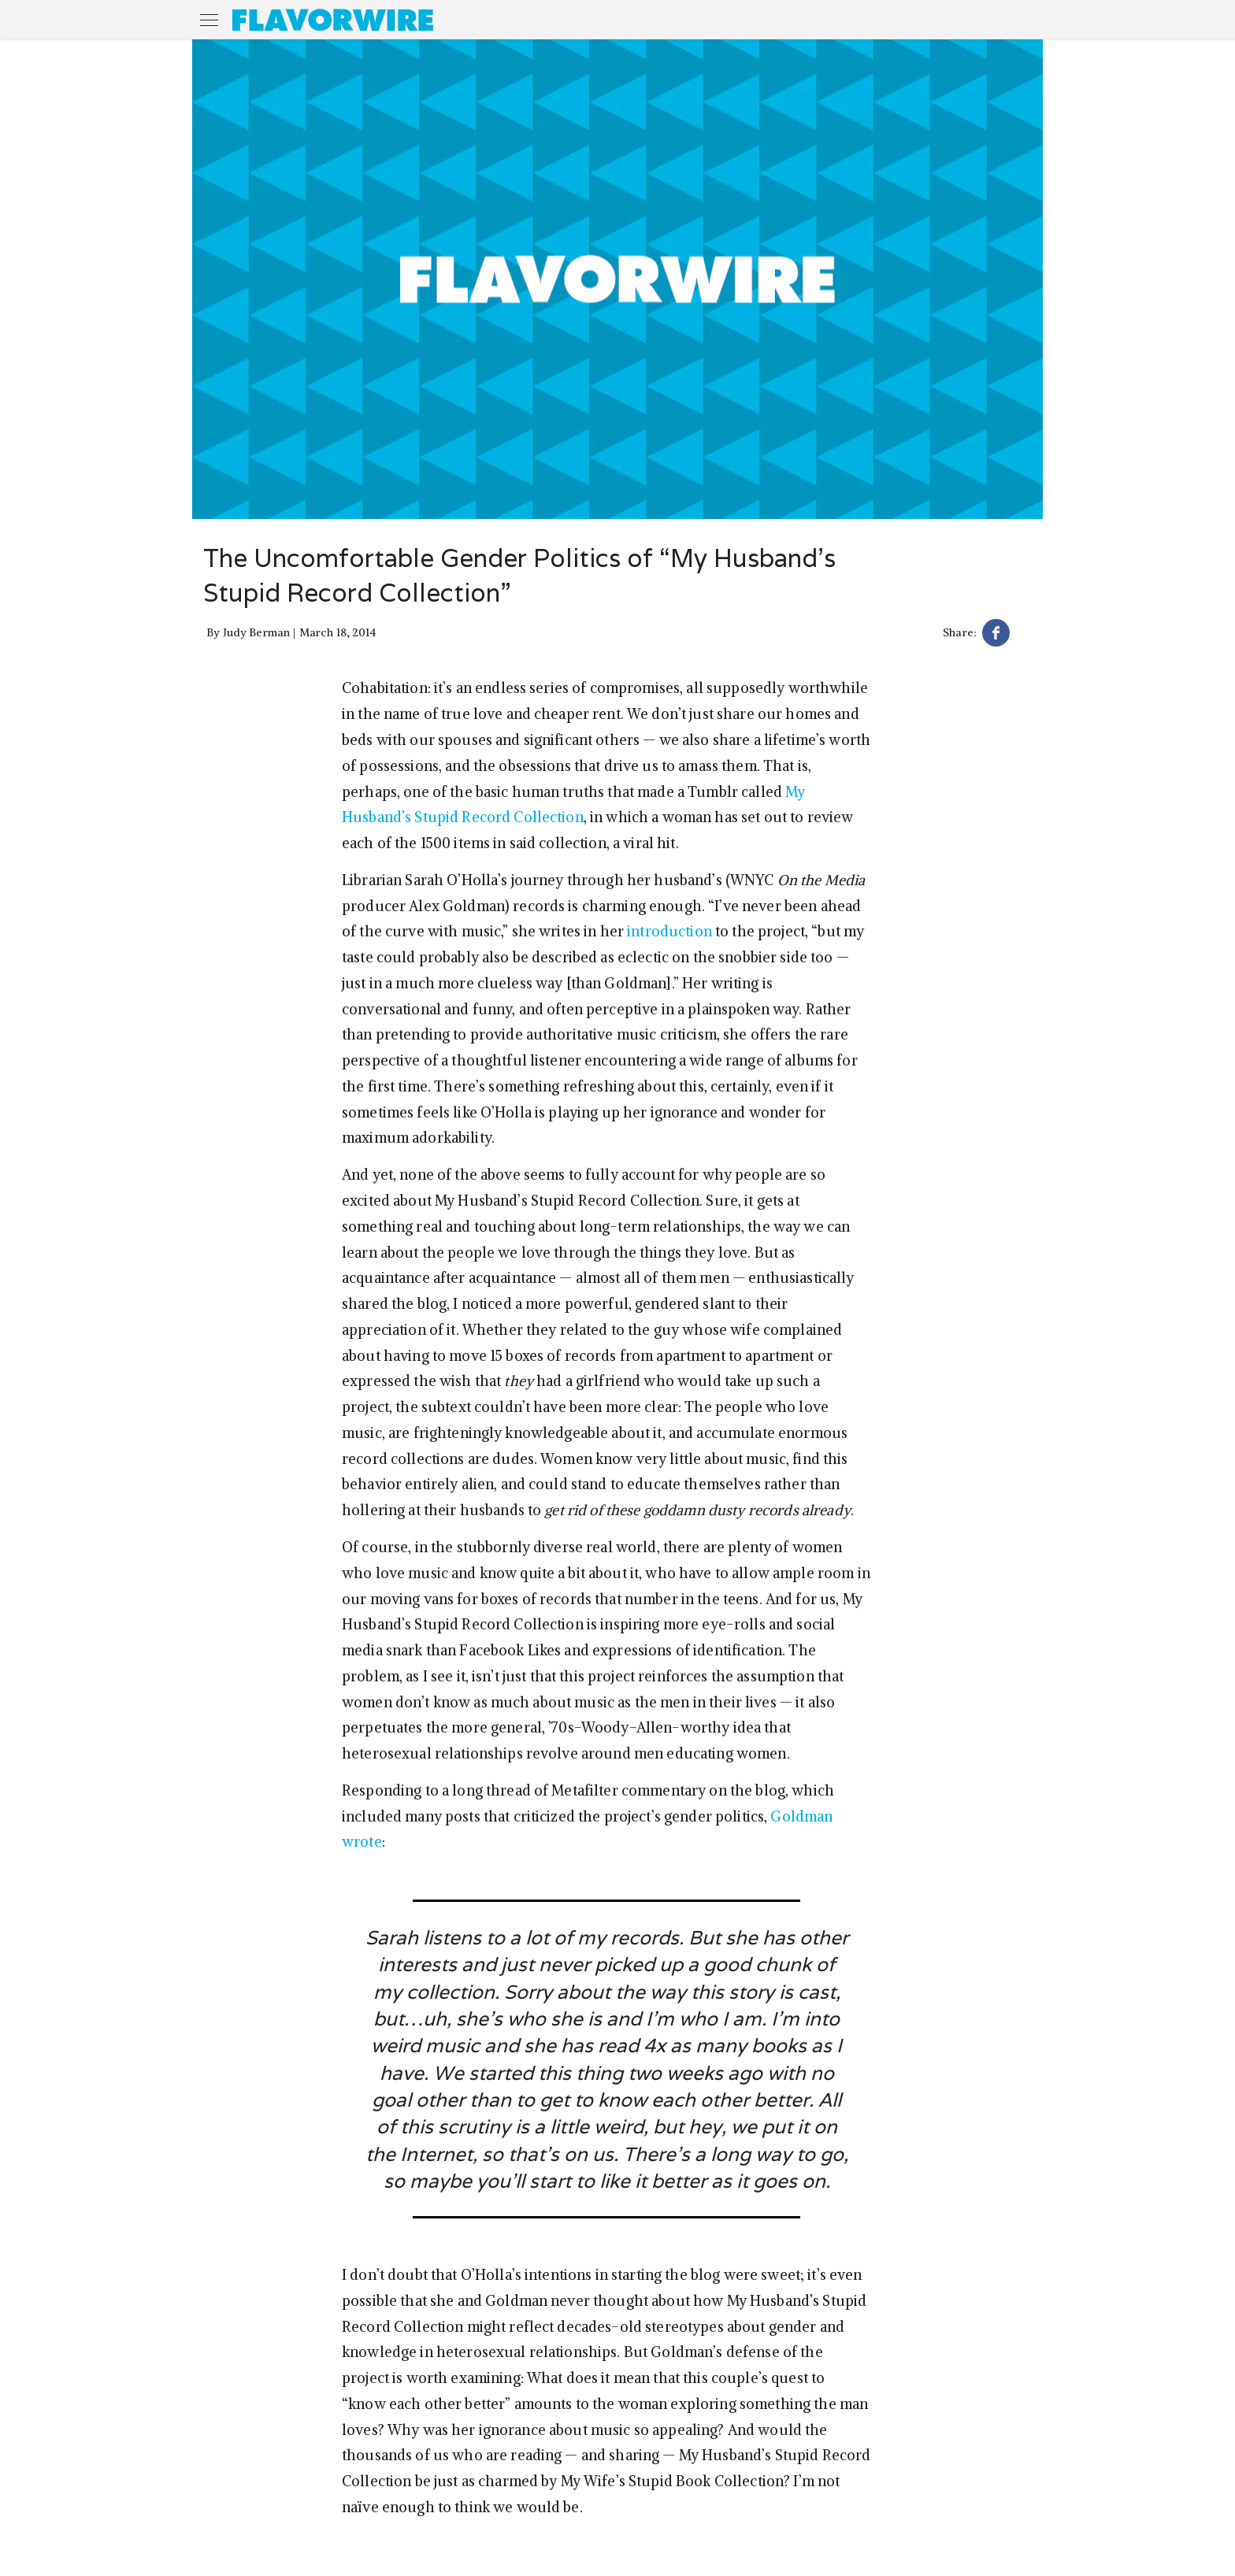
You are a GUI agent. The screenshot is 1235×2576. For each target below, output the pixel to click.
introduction (669, 931)
